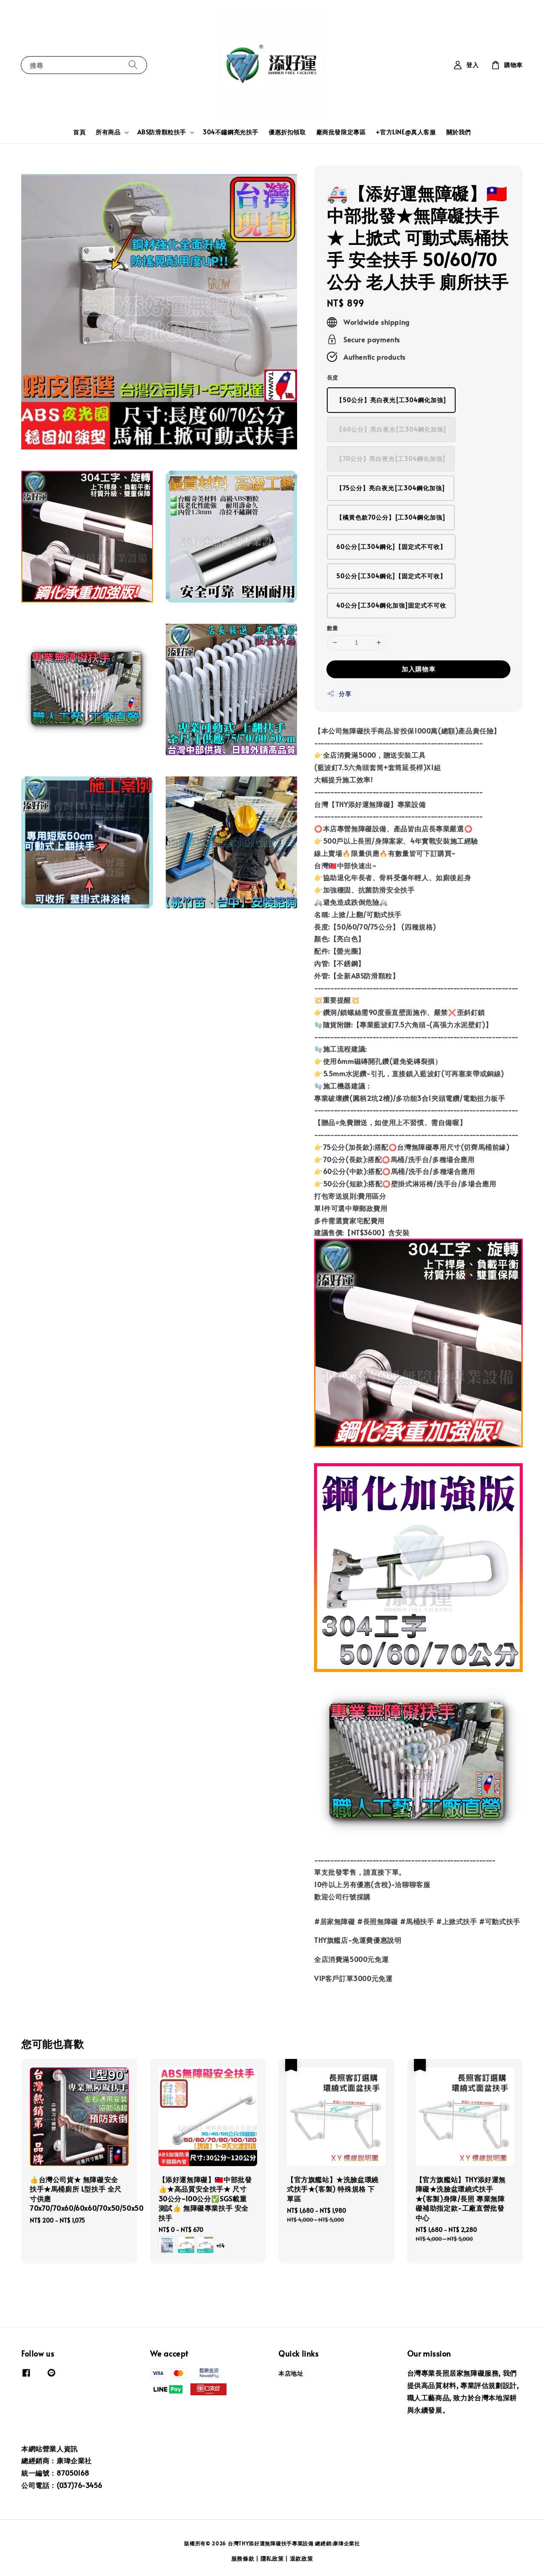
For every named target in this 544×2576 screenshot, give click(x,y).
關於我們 (458, 132)
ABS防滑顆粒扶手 (161, 132)
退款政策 (301, 2558)
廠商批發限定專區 (341, 132)
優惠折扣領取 (287, 132)
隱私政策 (272, 2558)
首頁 (79, 132)
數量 (332, 628)
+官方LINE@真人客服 (406, 132)
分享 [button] (339, 694)
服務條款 (243, 2558)
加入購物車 (419, 668)
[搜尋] (133, 65)
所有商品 (108, 132)
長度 (332, 377)
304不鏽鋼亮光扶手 (230, 132)
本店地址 (290, 2373)
